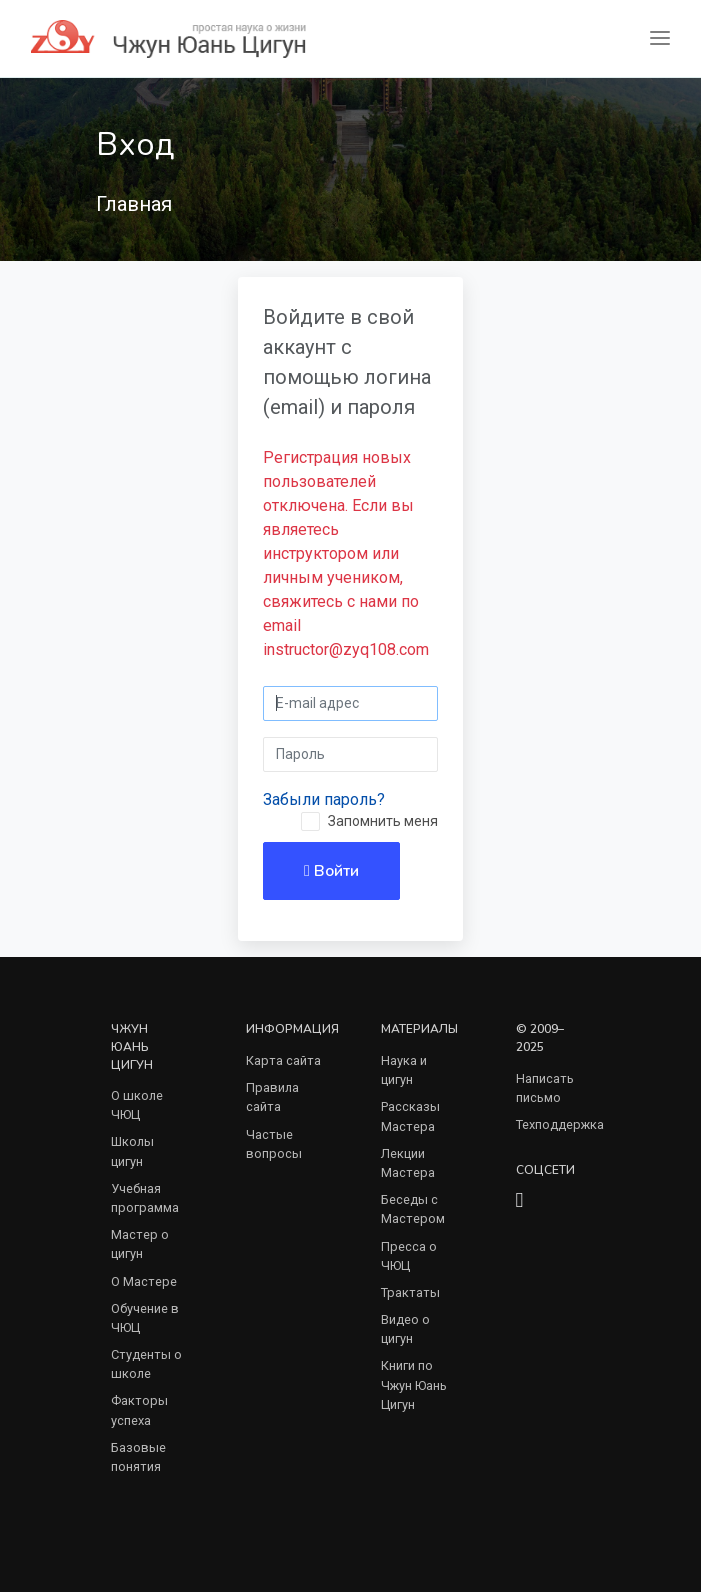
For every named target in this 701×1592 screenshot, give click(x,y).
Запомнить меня (383, 821)
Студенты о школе (146, 1364)
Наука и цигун (404, 1070)
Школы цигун (132, 1151)
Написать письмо (545, 1088)
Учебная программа (145, 1198)
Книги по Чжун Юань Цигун (414, 1384)
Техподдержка (560, 1124)
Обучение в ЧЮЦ (145, 1318)
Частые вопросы (274, 1144)
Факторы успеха (139, 1410)
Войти (331, 871)
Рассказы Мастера (410, 1116)
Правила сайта (272, 1097)
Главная (134, 204)
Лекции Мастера (408, 1163)
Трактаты (410, 1292)
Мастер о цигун (140, 1244)
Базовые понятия (138, 1457)
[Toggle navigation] (660, 38)
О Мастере (144, 1281)
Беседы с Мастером (413, 1209)
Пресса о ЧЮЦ (409, 1256)
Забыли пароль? (324, 799)
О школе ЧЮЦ (137, 1105)
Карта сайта (283, 1060)
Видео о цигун (405, 1329)
